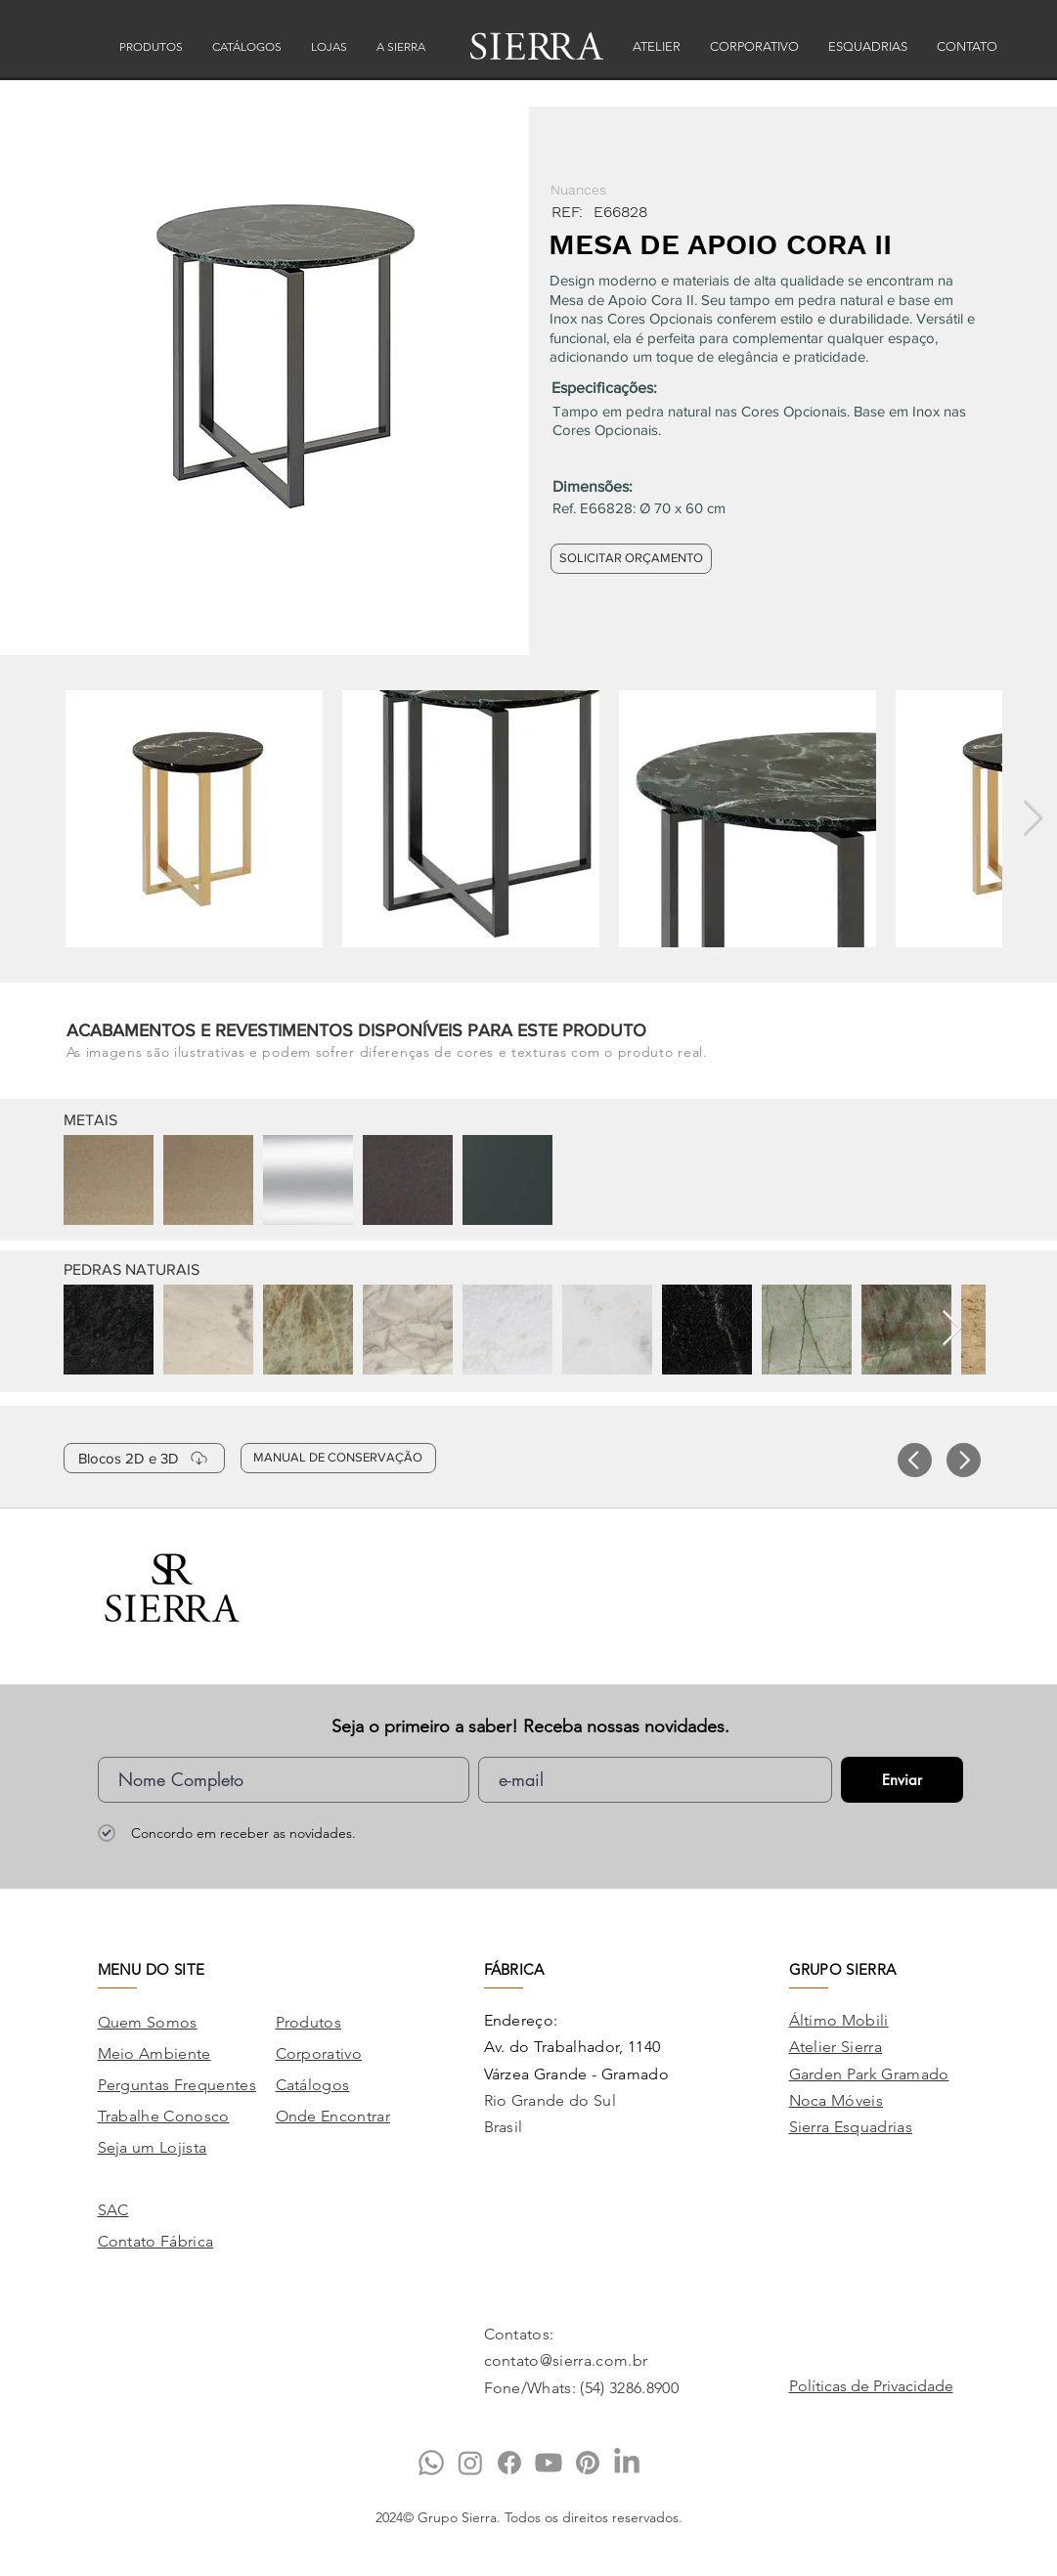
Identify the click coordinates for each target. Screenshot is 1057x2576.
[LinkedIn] (626, 2462)
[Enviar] (902, 1780)
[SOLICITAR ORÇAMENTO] (631, 559)
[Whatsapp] (431, 2462)
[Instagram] (470, 2462)
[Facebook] (509, 2462)
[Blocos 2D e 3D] (144, 1458)
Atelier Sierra (835, 2046)
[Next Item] (1033, 819)
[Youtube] (548, 2462)
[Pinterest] (587, 2462)
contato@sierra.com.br (566, 2360)
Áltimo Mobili (839, 2020)
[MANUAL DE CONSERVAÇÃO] (338, 1458)
